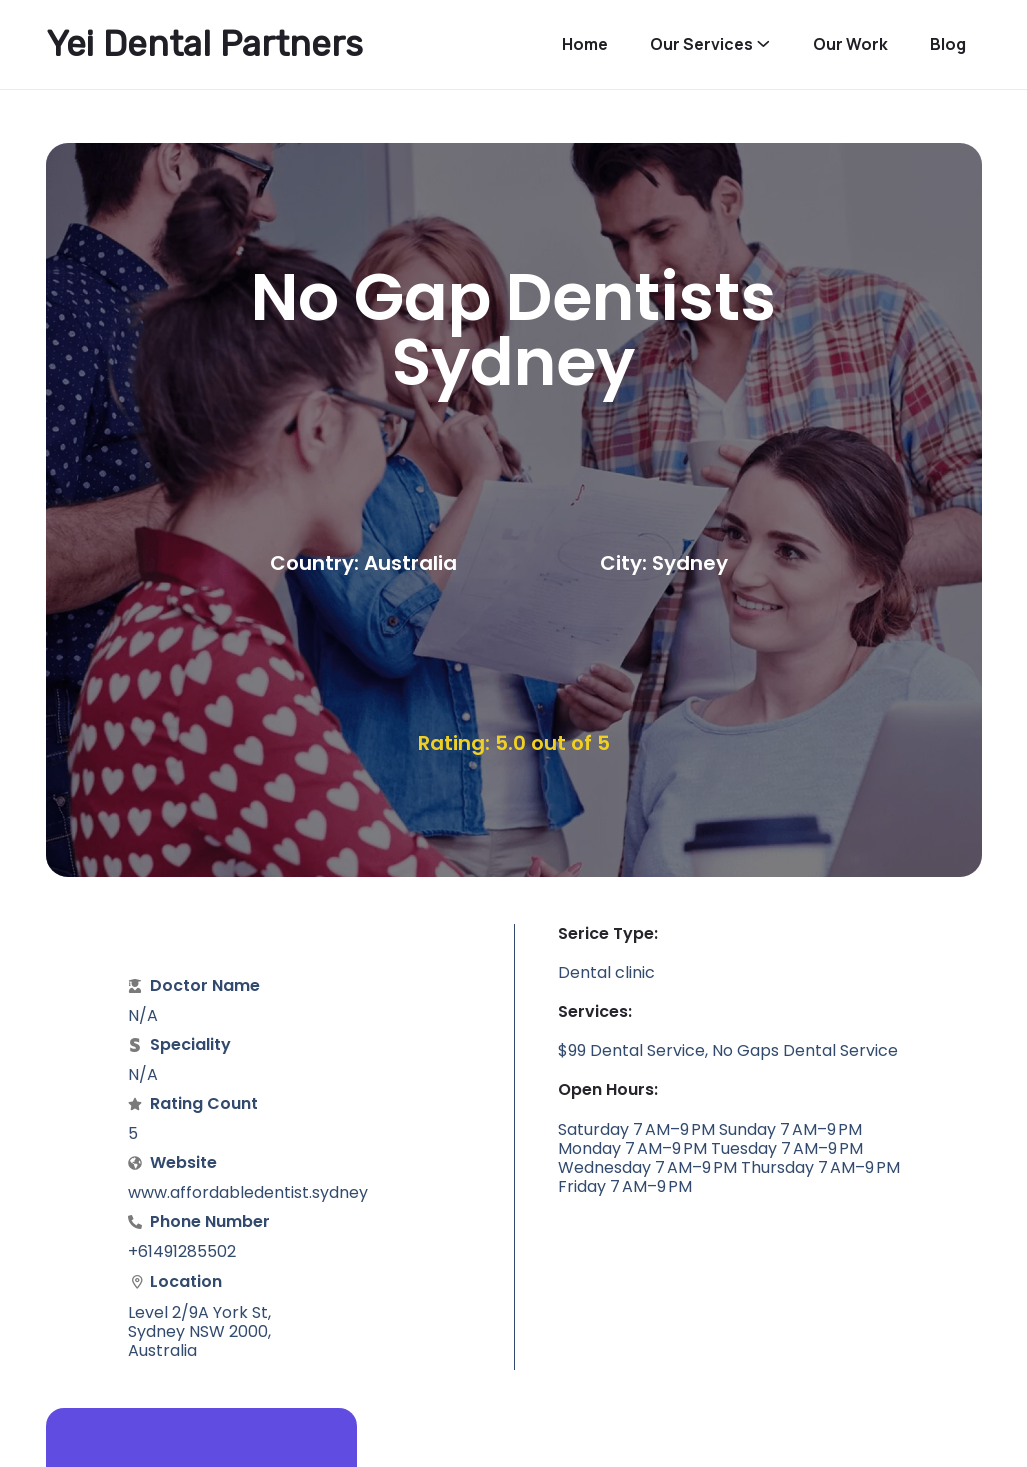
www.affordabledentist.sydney (248, 1192)
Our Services (701, 44)
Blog (948, 44)
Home (585, 44)
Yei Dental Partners (204, 44)
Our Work (850, 44)
